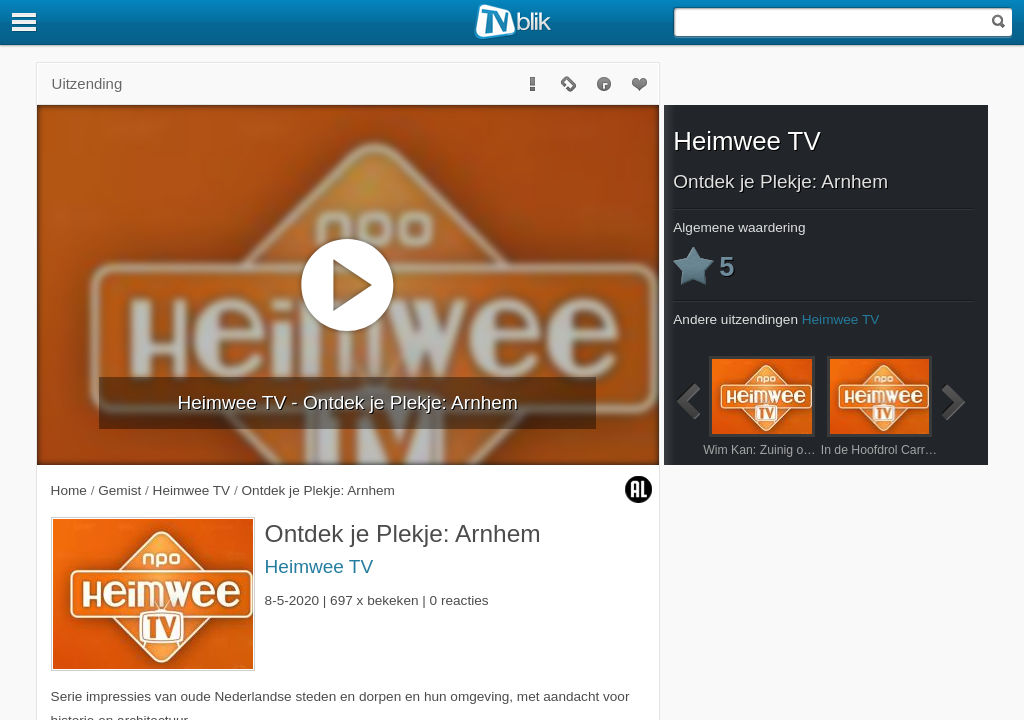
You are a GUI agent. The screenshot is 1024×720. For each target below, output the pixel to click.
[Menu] (25, 22)
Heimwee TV (319, 566)
